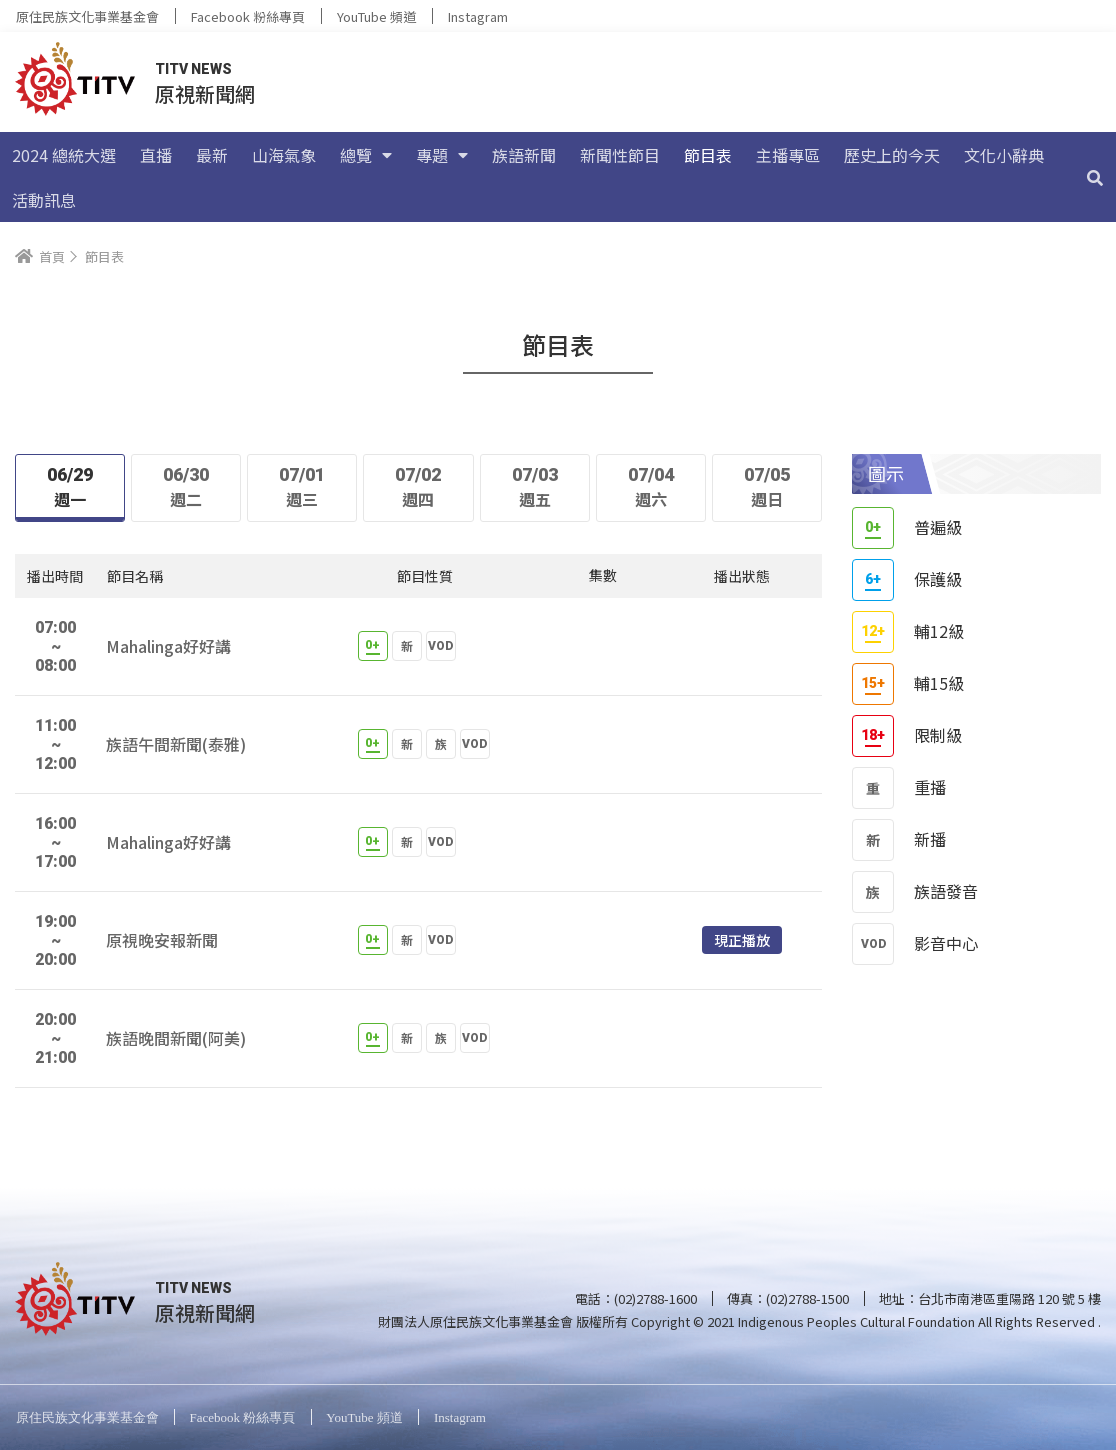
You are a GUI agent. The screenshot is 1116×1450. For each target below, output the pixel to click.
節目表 (708, 155)
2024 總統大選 (64, 155)
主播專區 (788, 155)
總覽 (366, 155)
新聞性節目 (620, 155)
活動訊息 (44, 200)
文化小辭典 (1004, 155)
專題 (442, 155)
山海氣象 (284, 155)
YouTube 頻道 (376, 16)
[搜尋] (1095, 177)
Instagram (478, 16)
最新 (212, 155)
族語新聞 (524, 155)
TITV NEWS (193, 69)
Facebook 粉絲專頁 (248, 16)
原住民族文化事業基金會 (87, 16)
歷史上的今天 (892, 155)
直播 (156, 155)
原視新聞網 (205, 93)
